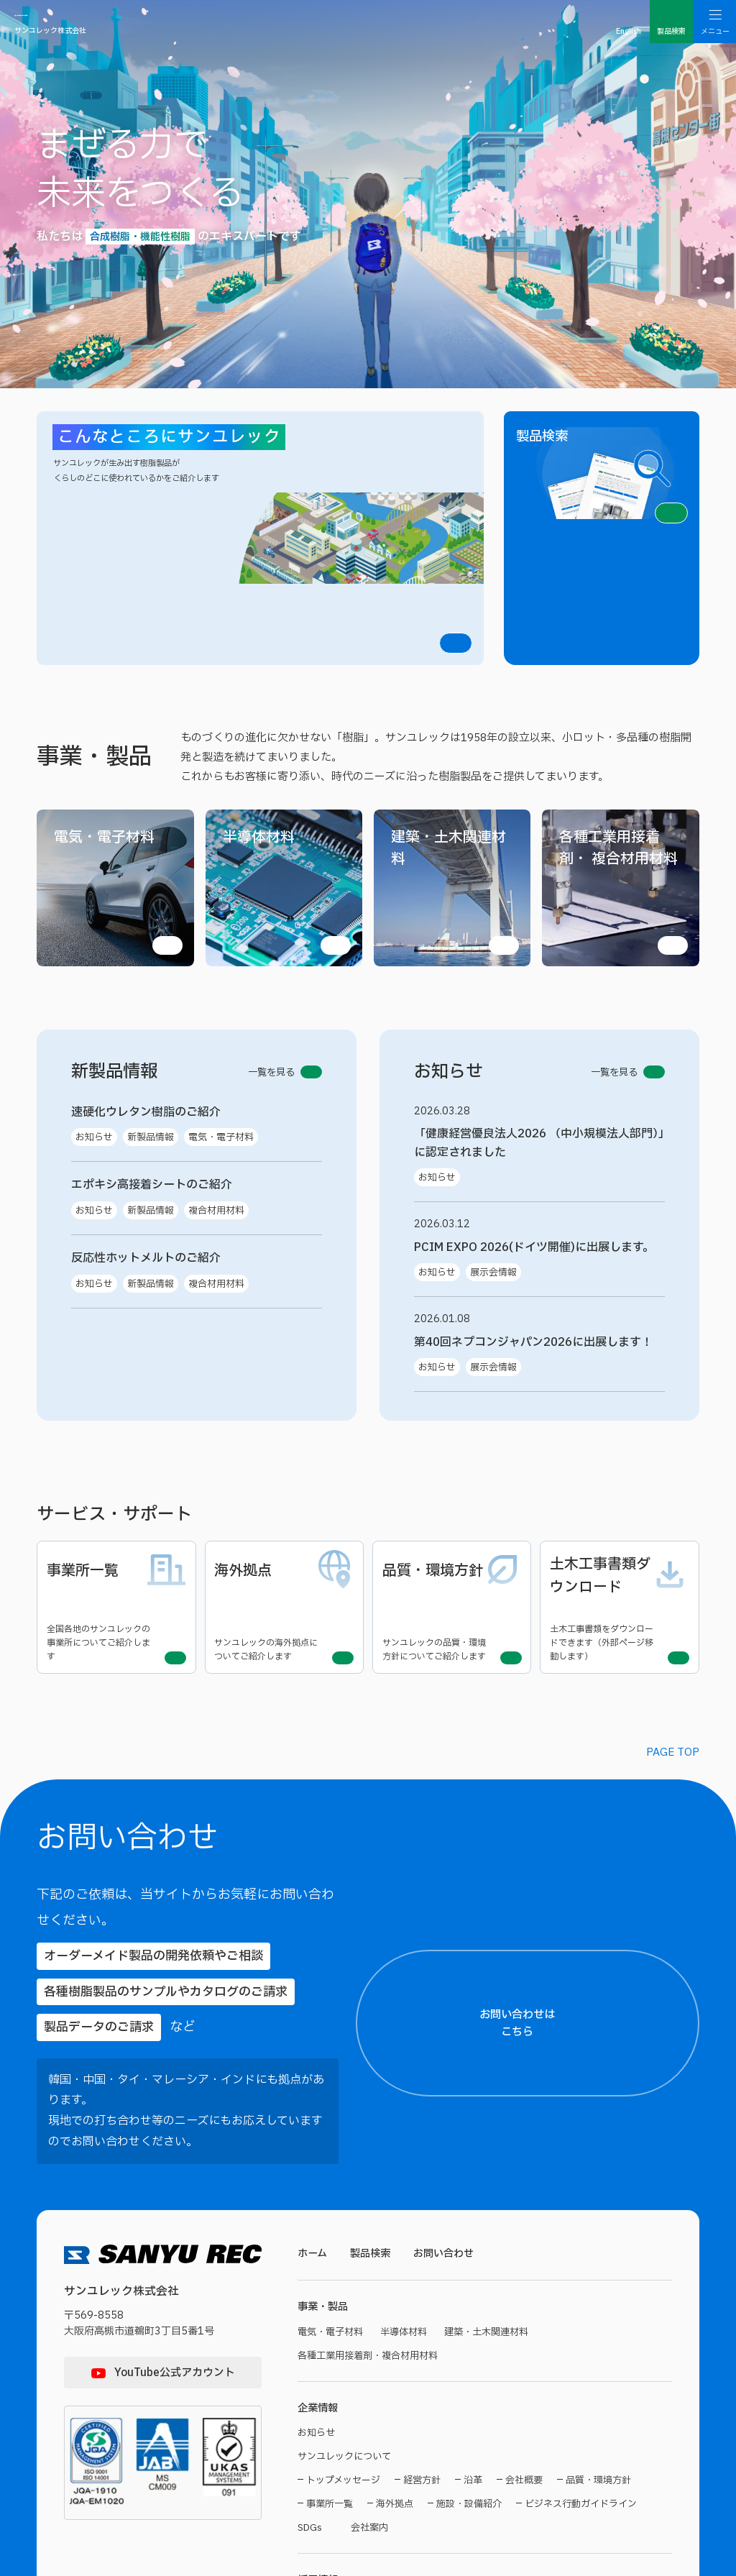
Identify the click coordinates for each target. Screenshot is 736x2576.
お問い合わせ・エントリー (428, 2428)
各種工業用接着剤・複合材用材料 (373, 2076)
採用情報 (319, 2306)
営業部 (371, 2380)
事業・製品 (324, 2025)
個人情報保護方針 (441, 2478)
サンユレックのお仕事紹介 (358, 2356)
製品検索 (373, 1971)
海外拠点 (394, 2228)
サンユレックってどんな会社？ (518, 2331)
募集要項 (318, 2428)
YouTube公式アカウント (174, 2090)
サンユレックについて (348, 2180)
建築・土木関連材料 (498, 2051)
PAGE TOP (672, 1572)
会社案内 (374, 2252)
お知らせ (318, 2155)
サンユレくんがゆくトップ (358, 2331)
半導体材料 (410, 2051)
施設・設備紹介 (469, 2228)
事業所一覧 (329, 2228)
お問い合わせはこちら (625, 1791)
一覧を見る (279, 911)
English (628, 31)
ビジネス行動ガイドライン (581, 2228)
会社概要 (524, 2205)
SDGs (310, 2252)
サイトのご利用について (345, 2478)
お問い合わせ (450, 1971)
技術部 (320, 2380)
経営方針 (422, 2205)
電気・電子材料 (333, 2051)
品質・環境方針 (598, 2205)
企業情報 (319, 2130)
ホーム (313, 1971)
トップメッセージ (343, 2205)
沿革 (473, 2205)
